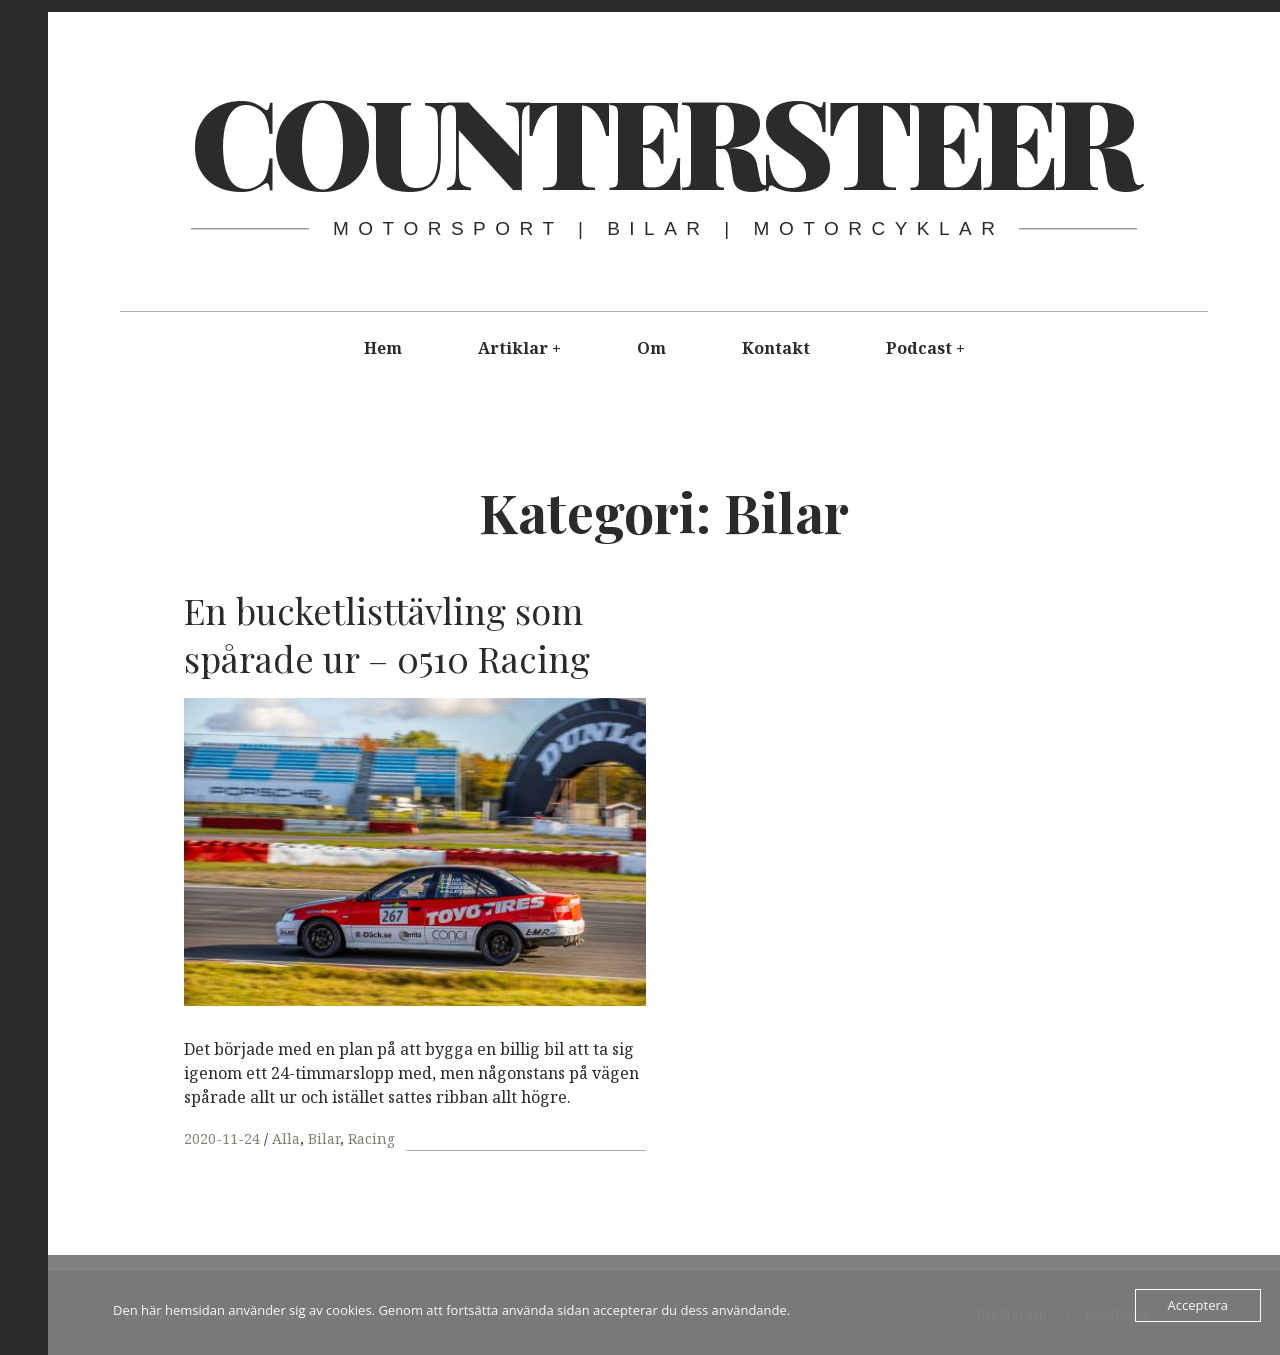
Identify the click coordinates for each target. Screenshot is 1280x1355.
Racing (371, 1138)
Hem (383, 348)
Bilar (324, 1138)
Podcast (919, 348)
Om (651, 348)
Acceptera (1198, 1305)
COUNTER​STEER (663, 139)
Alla (286, 1138)
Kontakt (776, 348)
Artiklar (513, 348)
